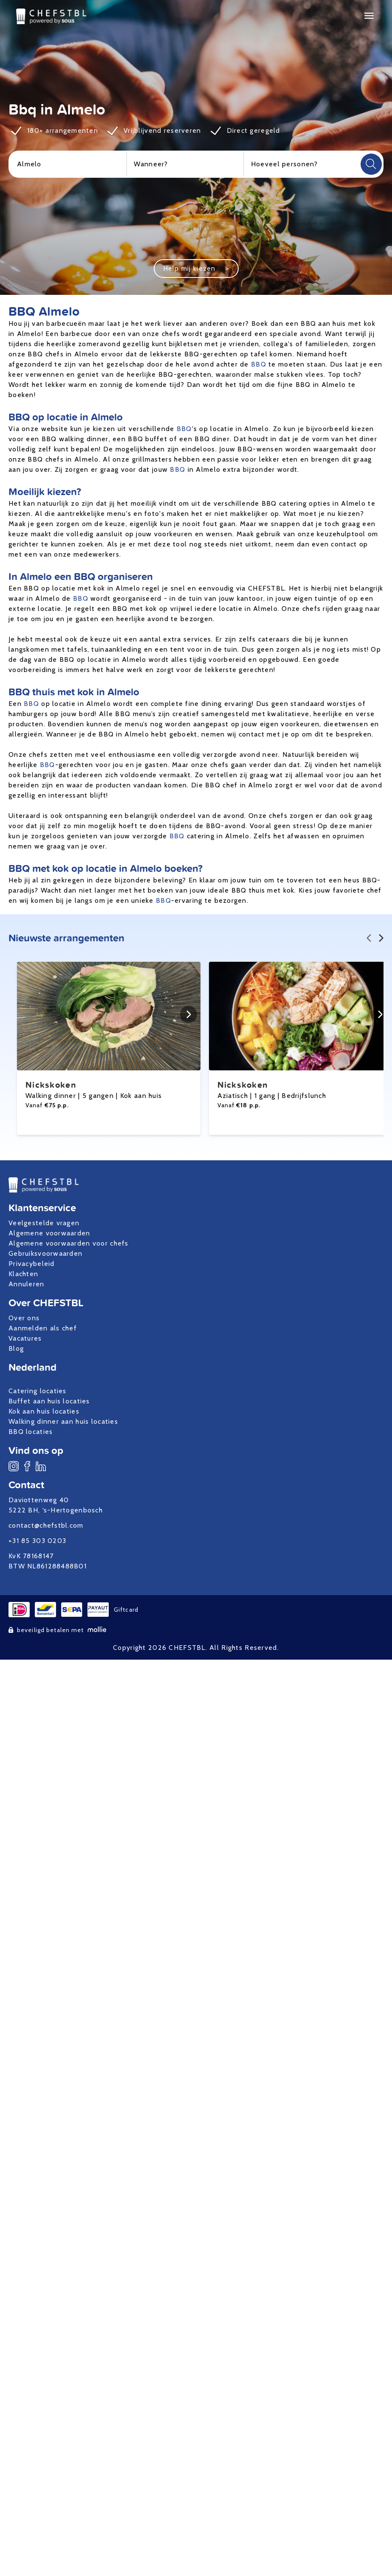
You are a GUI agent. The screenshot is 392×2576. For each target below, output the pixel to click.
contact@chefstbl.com (46, 1525)
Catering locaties (37, 1391)
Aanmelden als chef (42, 1328)
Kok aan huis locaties (43, 1411)
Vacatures (25, 1338)
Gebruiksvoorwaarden (45, 1253)
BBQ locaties (30, 1432)
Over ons (23, 1318)
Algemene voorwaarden (49, 1233)
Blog (16, 1348)
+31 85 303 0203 (37, 1541)
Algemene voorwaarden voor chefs (68, 1243)
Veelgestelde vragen (43, 1223)
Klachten (23, 1274)
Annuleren (26, 1284)
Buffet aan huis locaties (49, 1401)
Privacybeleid (31, 1264)
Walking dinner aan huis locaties (63, 1421)
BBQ (258, 364)
